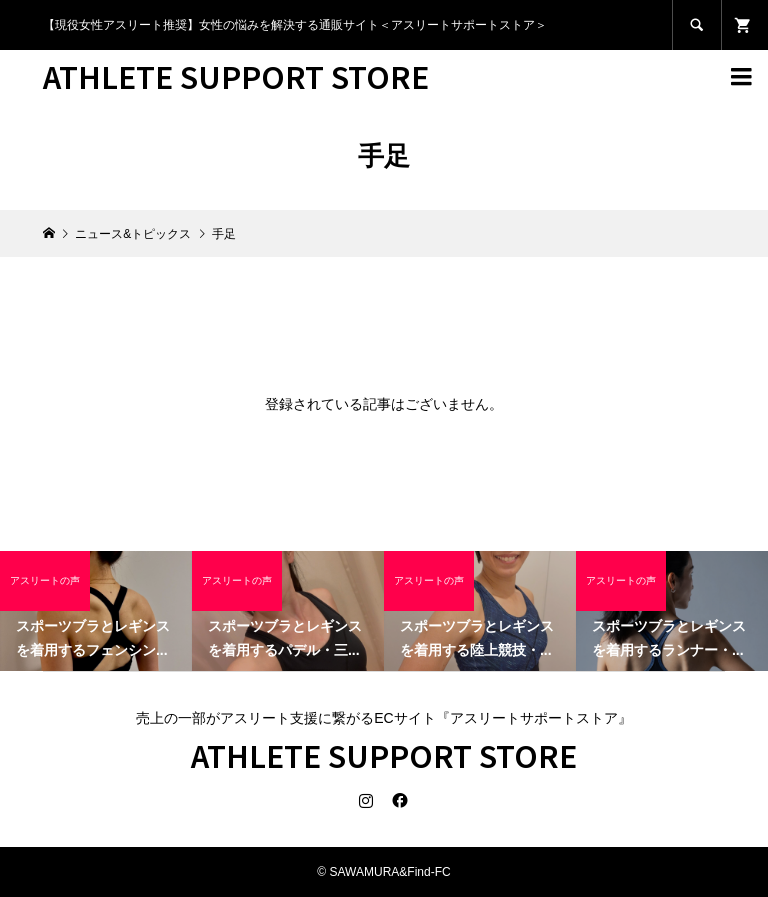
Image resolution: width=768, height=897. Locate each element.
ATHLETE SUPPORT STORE (236, 76)
